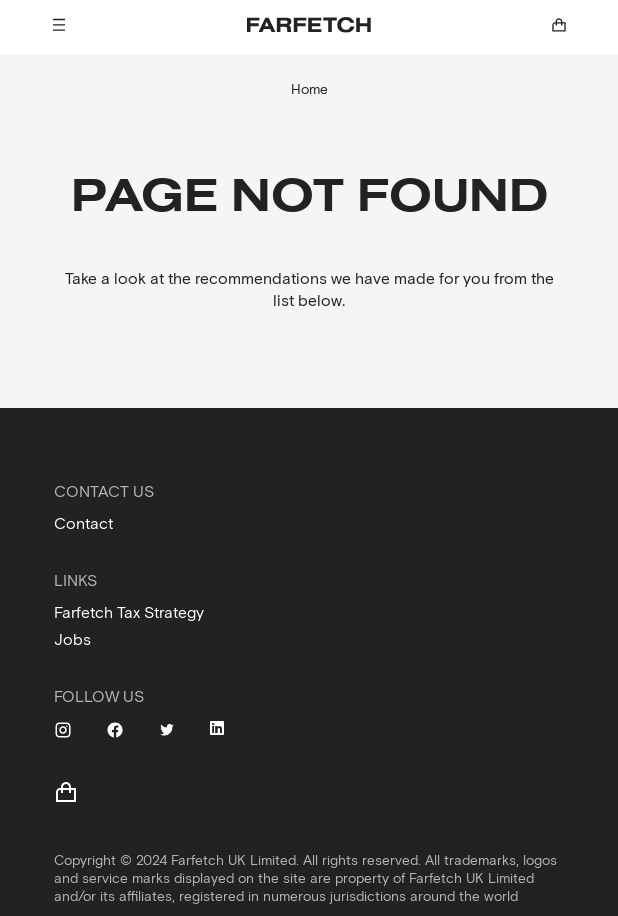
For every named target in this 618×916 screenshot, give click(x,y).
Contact (83, 523)
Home (309, 89)
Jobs (72, 639)
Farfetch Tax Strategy (129, 612)
